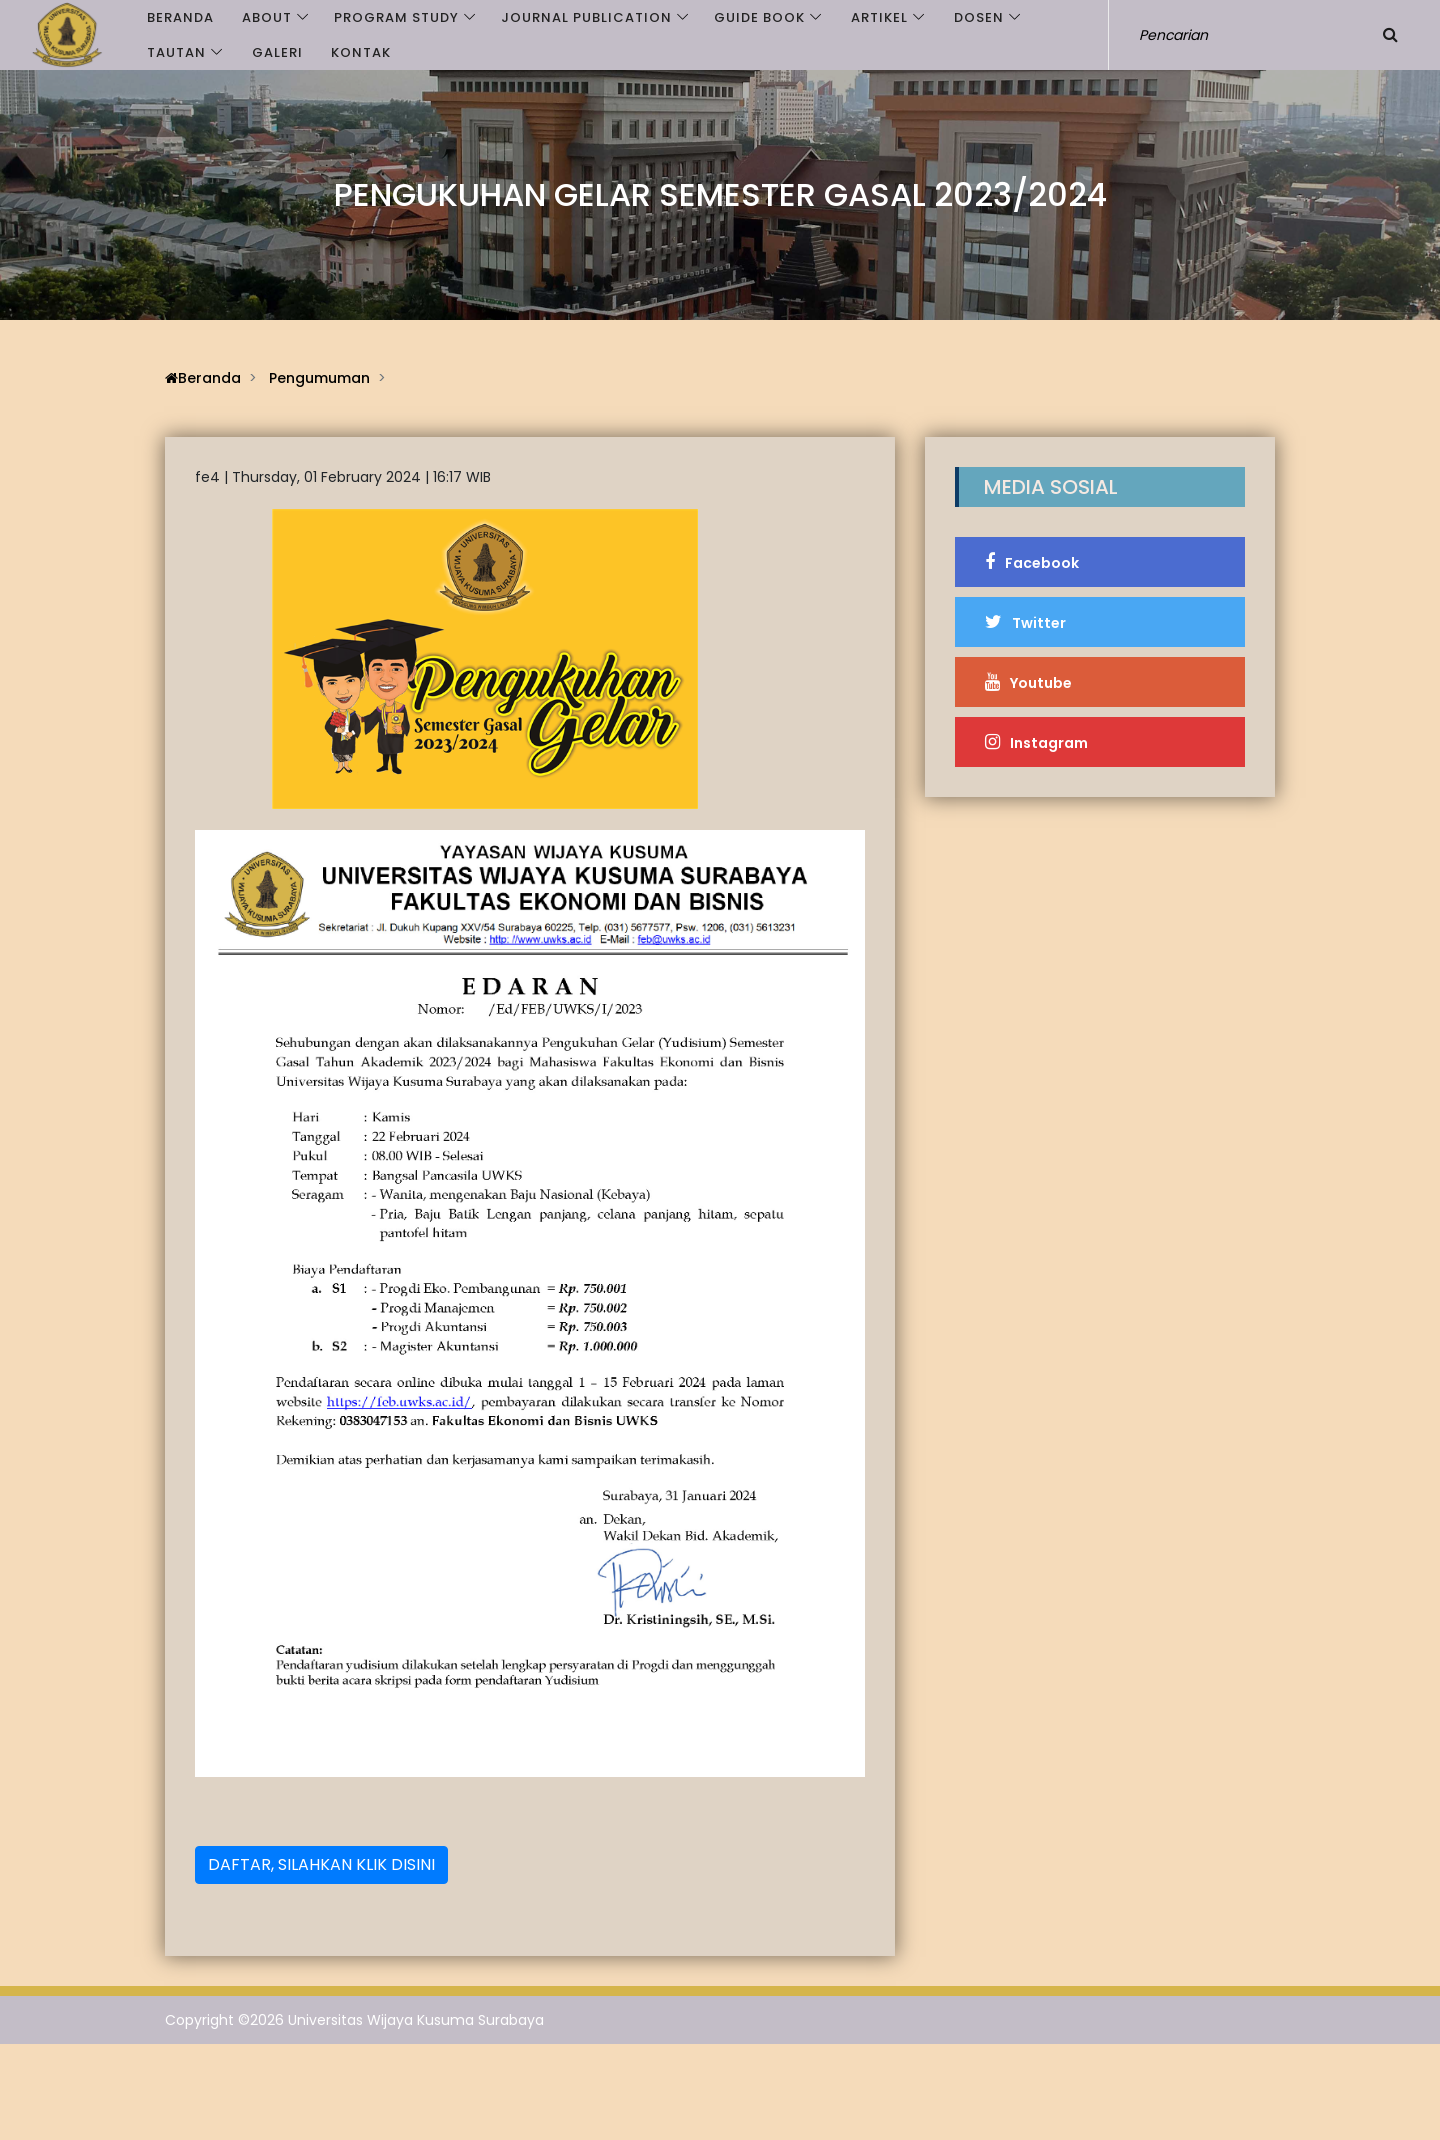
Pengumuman (319, 378)
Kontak (361, 52)
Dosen (979, 17)
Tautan (176, 52)
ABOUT (267, 17)
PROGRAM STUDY (396, 17)
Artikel (879, 17)
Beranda (180, 17)
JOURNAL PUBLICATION (586, 17)
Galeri (277, 52)
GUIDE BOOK (759, 17)
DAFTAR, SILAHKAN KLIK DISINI (321, 1864)
